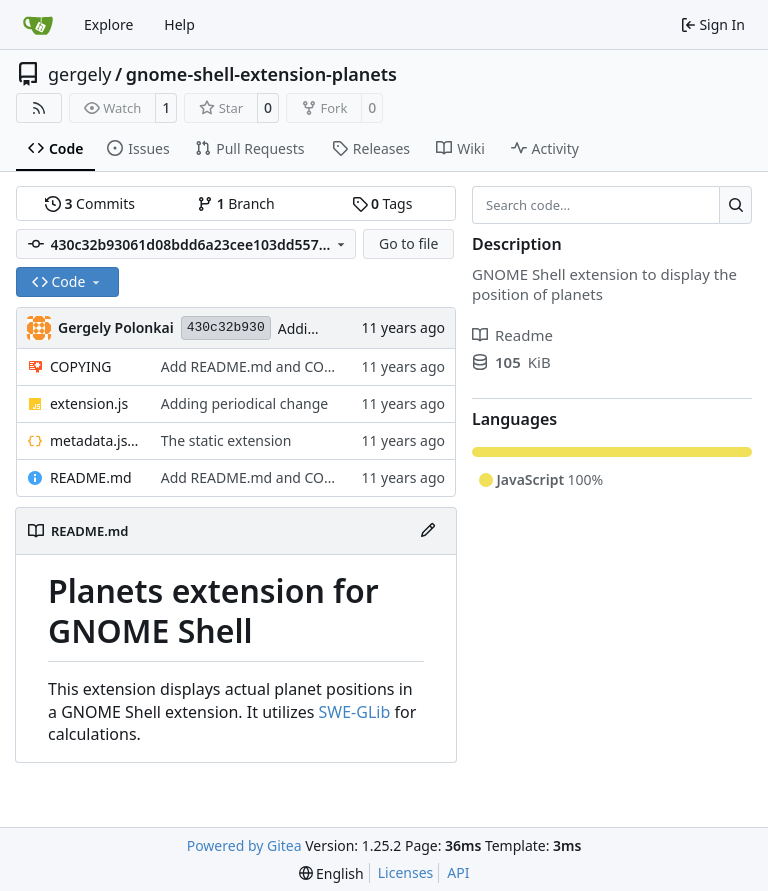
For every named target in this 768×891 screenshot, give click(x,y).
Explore (108, 24)
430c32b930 (226, 327)
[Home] (38, 25)
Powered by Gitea (244, 845)
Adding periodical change (244, 403)
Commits (90, 203)
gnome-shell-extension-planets (261, 74)
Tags (382, 203)
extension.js (89, 403)
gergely (80, 74)
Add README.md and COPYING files (279, 366)
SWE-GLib (355, 712)
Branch (236, 203)
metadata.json (95, 440)
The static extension (226, 440)
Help (179, 24)
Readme (512, 335)
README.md (91, 477)
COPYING (80, 366)
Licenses (406, 872)
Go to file (408, 243)
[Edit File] (428, 531)
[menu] (331, 873)
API (458, 872)
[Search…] (735, 205)
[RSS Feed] (39, 108)
